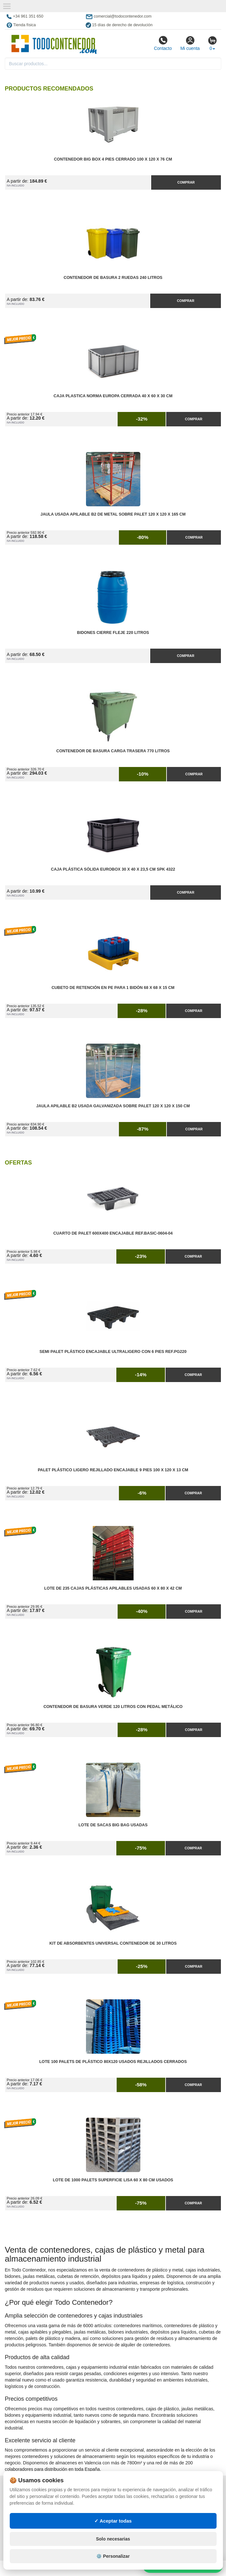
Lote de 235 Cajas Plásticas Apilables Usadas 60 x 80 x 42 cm (113, 1588)
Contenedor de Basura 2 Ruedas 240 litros (113, 277)
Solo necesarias (113, 2538)
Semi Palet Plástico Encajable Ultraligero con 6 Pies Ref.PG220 (113, 1351)
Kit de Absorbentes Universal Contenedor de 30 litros (112, 1943)
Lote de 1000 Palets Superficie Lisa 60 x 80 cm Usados (113, 2180)
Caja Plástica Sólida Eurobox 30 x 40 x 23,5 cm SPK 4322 (113, 869)
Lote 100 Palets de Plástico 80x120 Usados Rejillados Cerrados (113, 2061)
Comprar (186, 182)
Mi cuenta (190, 43)
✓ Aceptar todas (113, 2521)
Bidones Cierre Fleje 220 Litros (113, 632)
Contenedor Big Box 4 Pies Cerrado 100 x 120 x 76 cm (113, 159)
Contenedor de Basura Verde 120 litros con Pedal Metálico (113, 1706)
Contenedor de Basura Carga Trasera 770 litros (113, 751)
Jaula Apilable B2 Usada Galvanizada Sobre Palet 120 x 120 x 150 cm (113, 1106)
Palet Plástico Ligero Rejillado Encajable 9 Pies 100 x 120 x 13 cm (113, 1470)
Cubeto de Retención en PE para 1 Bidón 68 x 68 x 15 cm (113, 987)
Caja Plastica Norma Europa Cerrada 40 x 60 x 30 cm (113, 396)
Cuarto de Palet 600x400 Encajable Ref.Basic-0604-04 (113, 1233)
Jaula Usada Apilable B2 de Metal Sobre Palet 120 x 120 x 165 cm (112, 514)
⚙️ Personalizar (112, 2556)
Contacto (163, 43)
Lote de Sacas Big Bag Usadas (112, 1825)
